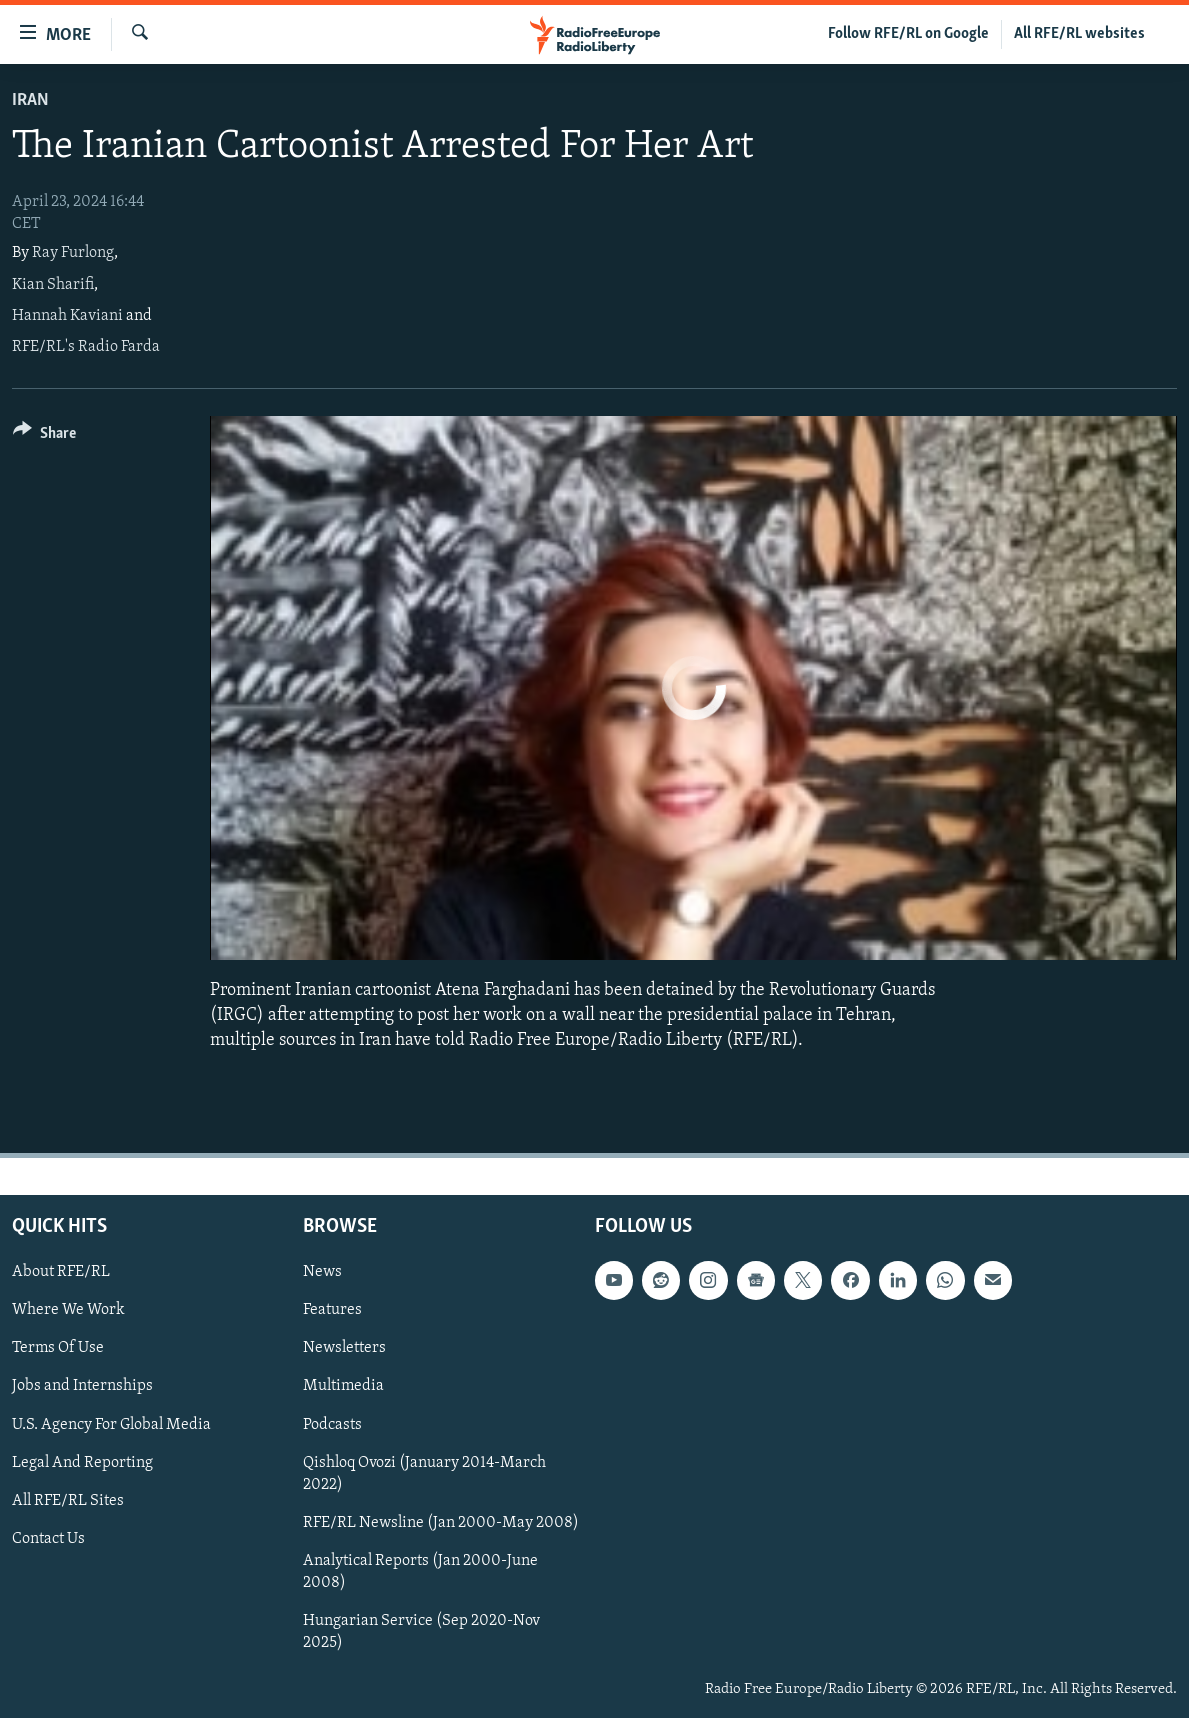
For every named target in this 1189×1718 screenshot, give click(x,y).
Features (332, 1310)
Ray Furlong (73, 253)
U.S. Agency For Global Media (111, 1424)
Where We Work (68, 1310)
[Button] (44, 436)
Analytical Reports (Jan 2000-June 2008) (420, 1571)
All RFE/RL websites (1079, 34)
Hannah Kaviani (67, 316)
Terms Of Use (58, 1348)
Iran (30, 100)
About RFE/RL (61, 1272)
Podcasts (332, 1424)
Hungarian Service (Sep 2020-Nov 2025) (421, 1631)
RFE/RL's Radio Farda (86, 347)
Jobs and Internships (82, 1386)
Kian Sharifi (53, 285)
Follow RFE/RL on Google (908, 34)
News (322, 1272)
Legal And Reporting (82, 1462)
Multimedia (343, 1386)
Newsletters (344, 1348)
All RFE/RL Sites (68, 1500)
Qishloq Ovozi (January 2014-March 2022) (424, 1473)
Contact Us (48, 1538)
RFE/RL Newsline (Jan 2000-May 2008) (441, 1522)
